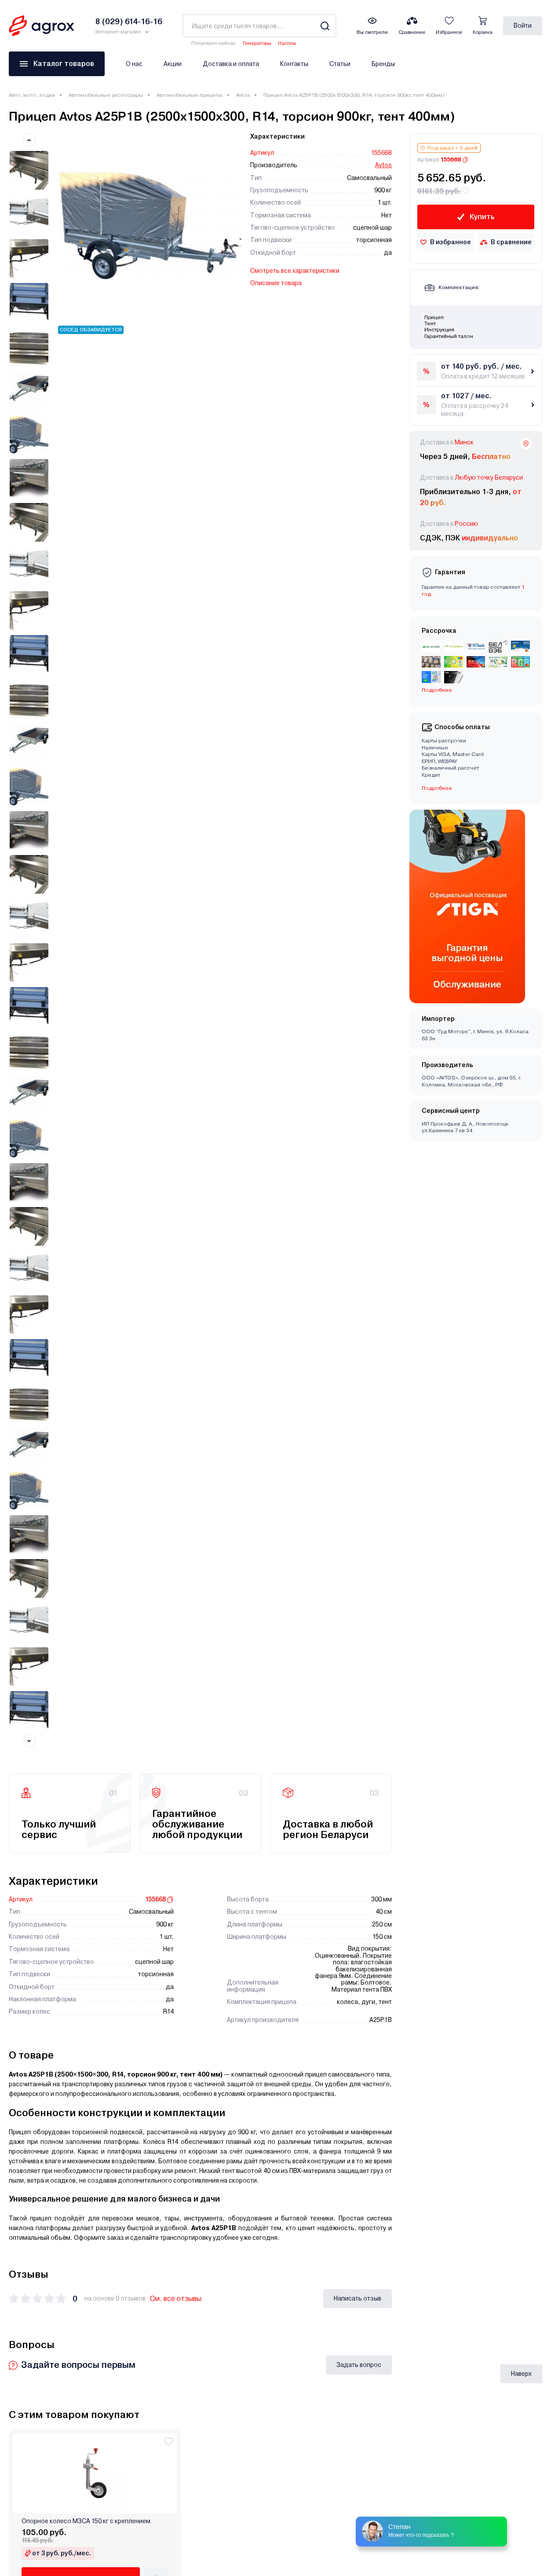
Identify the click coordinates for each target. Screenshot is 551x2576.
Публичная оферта (307, 2248)
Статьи (339, 63)
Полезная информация (178, 2260)
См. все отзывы (175, 885)
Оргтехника (26, 2294)
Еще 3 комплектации (186, 1811)
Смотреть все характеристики (294, 270)
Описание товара (276, 282)
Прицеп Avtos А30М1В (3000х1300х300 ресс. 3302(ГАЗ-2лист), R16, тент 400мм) (197, 1744)
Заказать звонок (496, 2315)
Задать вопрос (358, 951)
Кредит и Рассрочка (174, 2223)
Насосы (287, 43)
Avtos (243, 95)
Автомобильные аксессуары (106, 95)
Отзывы (291, 2260)
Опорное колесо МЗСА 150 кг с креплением (86, 1302)
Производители (167, 2286)
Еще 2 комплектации (50, 1588)
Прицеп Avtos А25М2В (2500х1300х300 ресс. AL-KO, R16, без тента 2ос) (207, 1968)
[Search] (324, 25)
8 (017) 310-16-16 (499, 2260)
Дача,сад (23, 2210)
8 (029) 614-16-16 (500, 2218)
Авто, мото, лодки (32, 95)
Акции (173, 63)
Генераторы (257, 43)
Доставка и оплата (231, 63)
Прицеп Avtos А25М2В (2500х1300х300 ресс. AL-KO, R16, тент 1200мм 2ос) (343, 1744)
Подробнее (437, 690)
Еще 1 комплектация (185, 1588)
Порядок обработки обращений (192, 2311)
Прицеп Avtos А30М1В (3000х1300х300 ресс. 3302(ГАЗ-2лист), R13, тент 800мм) (61, 1521)
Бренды (383, 63)
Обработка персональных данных (330, 2223)
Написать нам (491, 2341)
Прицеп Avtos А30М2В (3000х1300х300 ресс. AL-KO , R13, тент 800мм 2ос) (65, 1744)
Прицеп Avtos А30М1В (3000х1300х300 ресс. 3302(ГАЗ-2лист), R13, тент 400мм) (197, 1521)
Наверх (521, 1154)
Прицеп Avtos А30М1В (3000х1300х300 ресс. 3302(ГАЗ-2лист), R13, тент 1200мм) (332, 1521)
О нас (134, 63)
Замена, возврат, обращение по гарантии (342, 2273)
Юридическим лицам (311, 2235)
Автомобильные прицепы (190, 95)
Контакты (294, 63)
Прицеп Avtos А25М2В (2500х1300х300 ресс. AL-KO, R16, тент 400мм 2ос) (478, 1744)
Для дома (24, 2256)
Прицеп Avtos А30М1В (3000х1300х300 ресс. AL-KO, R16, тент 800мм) (478, 1521)
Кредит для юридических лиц (188, 2248)
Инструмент (26, 2244)
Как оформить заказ (174, 2298)
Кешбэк (155, 2235)
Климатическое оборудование (54, 2282)
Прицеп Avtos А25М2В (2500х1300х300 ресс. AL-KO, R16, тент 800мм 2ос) (72, 1968)
